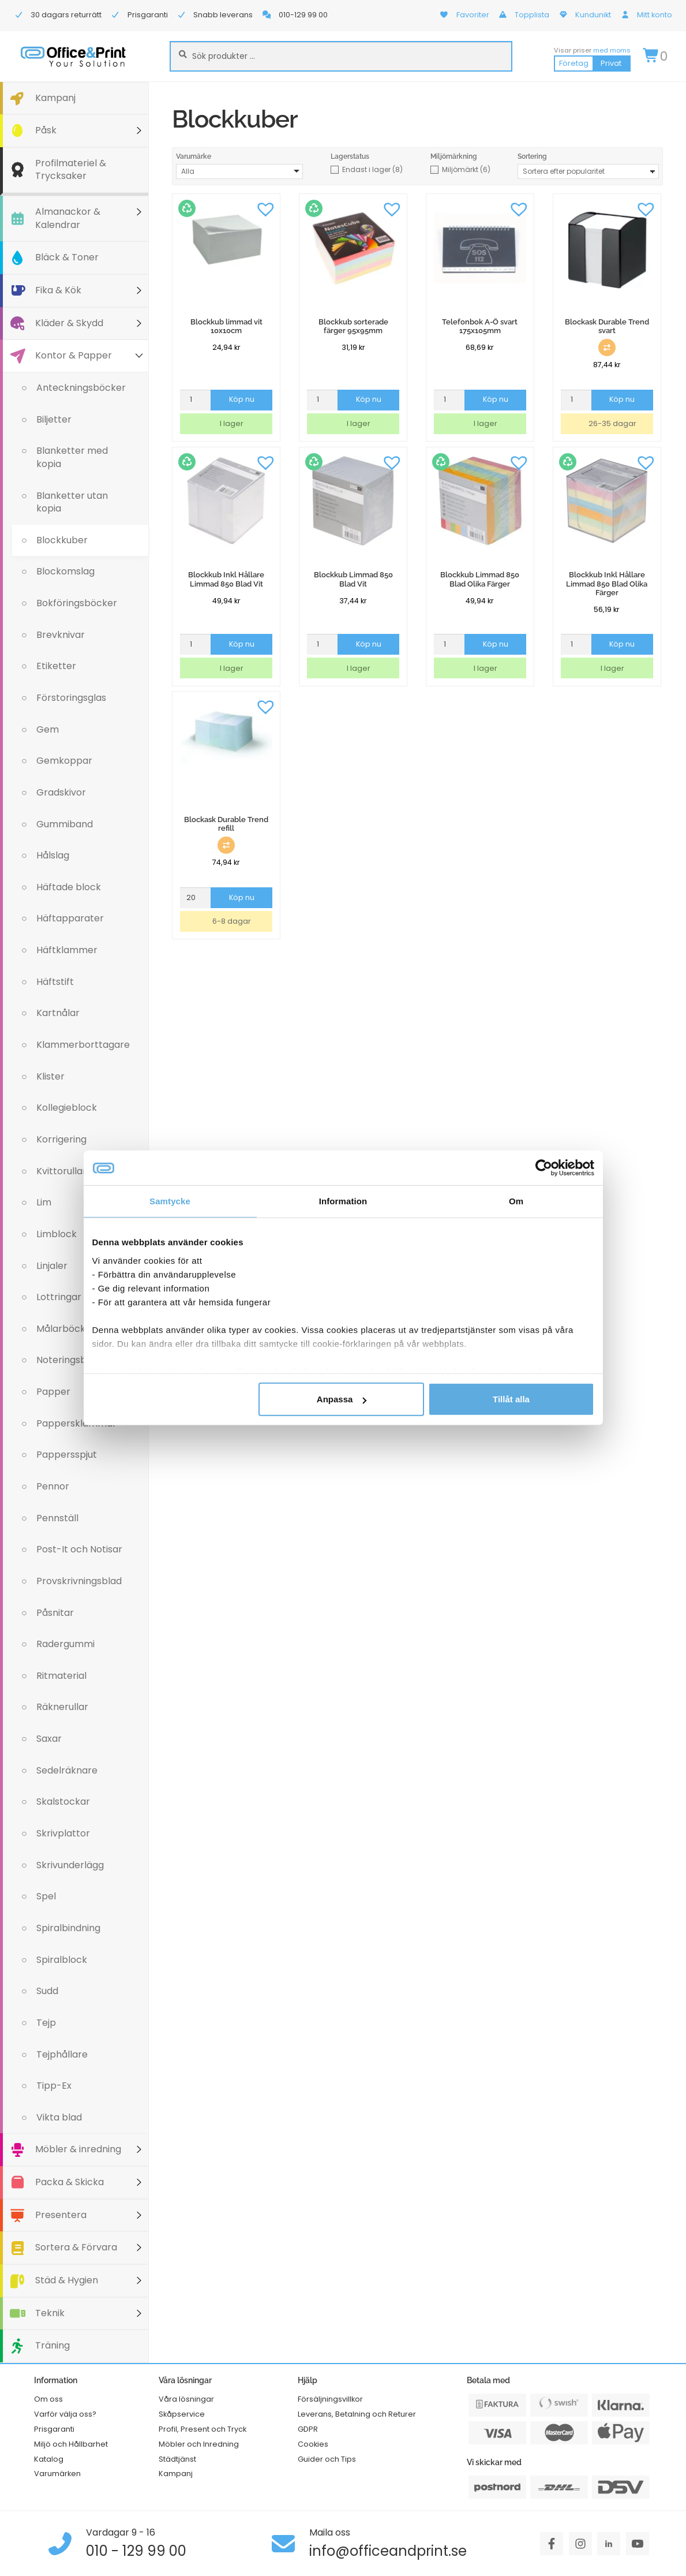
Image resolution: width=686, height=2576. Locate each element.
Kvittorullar (61, 1171)
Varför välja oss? (65, 2414)
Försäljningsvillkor (330, 2399)
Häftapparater (70, 918)
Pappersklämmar (76, 1423)
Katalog (48, 2459)
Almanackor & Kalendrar (67, 218)
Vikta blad (59, 2117)
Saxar (49, 1738)
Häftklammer (67, 950)
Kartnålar (58, 1013)
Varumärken (57, 2473)
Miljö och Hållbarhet (71, 2444)
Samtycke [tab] (169, 1201)
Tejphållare (62, 2054)
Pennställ (57, 1518)
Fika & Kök (58, 290)
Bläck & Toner (67, 257)
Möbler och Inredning (199, 2444)
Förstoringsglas (71, 697)
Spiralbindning (68, 1928)
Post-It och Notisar (79, 1549)
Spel (46, 1896)
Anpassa (342, 1399)
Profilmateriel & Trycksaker (70, 169)
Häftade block (68, 887)
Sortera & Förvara (76, 2247)
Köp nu (241, 399)
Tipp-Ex (54, 2085)
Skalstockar (63, 1801)
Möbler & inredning (78, 2149)
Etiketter (56, 666)
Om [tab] (516, 1201)
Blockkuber (62, 540)
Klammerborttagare (83, 1044)
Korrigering (61, 1139)
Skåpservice (182, 2414)
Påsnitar (55, 1612)
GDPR (308, 2429)
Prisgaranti (54, 2429)
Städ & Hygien (66, 2280)
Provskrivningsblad (79, 1581)
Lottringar (58, 1297)
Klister (50, 1076)
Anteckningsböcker (81, 387)
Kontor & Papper (73, 355)
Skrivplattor (63, 1833)
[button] (265, 208)
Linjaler (52, 1265)
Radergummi (65, 1644)
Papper (53, 1391)
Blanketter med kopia (72, 457)
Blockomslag (65, 571)
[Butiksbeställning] (588, 171)
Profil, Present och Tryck (202, 2429)
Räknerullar (62, 1706)
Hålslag (52, 855)
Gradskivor (61, 792)
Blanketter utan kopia (72, 502)
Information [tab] (343, 1201)
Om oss (48, 2399)
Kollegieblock (66, 1107)
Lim (43, 1202)
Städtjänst (177, 2459)
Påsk (46, 130)
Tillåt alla (511, 1399)
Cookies (313, 2444)
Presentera (61, 2215)
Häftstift (55, 981)
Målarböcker (65, 1328)
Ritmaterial (61, 1675)
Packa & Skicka (69, 2182)
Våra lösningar (186, 2399)
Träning (52, 2345)
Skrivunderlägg (70, 1865)
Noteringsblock (71, 1360)
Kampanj (55, 97)
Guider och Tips (327, 2459)
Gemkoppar (64, 760)
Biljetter (54, 419)
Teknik (50, 2313)
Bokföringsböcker (76, 603)
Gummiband (64, 824)
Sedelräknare (67, 1770)
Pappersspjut (66, 1454)
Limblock (56, 1234)
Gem (47, 729)
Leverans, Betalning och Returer (357, 2414)
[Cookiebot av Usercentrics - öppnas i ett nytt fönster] (543, 1168)
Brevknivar (60, 634)
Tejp (46, 2022)
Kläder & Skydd (69, 323)
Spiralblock (61, 1959)
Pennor (52, 1486)
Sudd (47, 1991)
